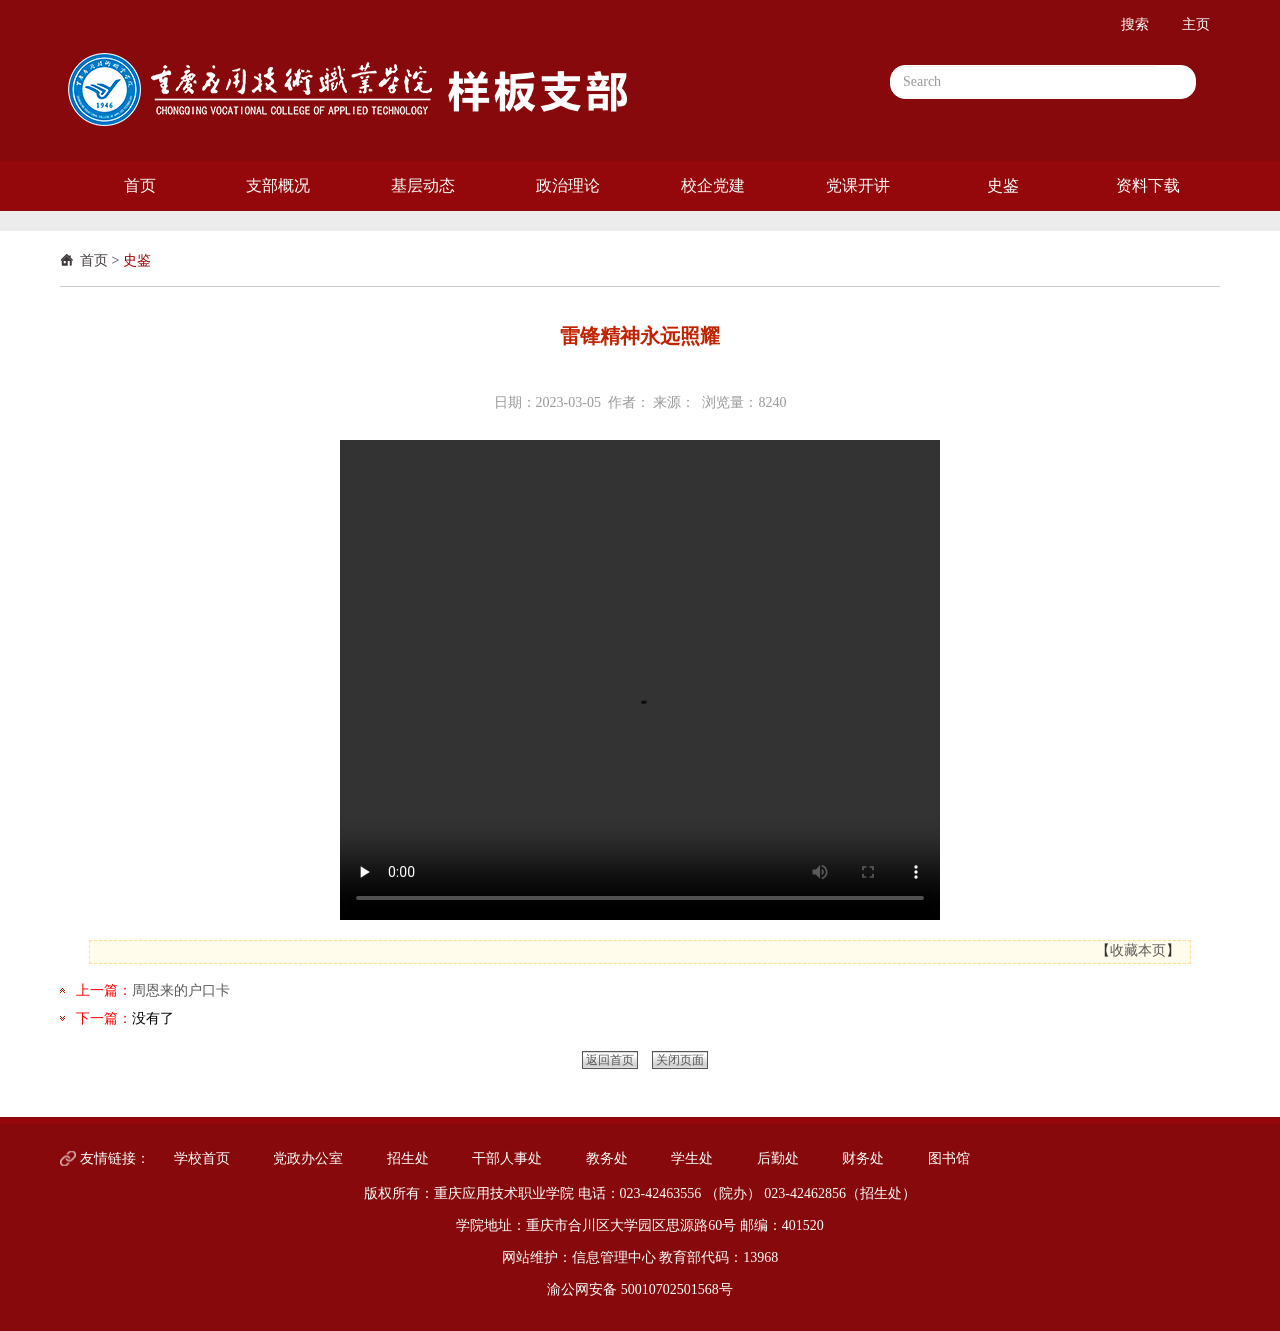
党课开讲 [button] (858, 185)
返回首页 (610, 1060)
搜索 (1135, 24)
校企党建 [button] (713, 185)
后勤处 (778, 1158)
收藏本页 (1138, 950)
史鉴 (137, 260)
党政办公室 (308, 1158)
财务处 (863, 1158)
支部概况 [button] (278, 185)
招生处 (408, 1158)
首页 (94, 260)
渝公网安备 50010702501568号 (640, 1289)
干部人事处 (507, 1158)
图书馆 (949, 1158)
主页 (1196, 24)
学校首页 (202, 1158)
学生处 (692, 1158)
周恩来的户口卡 (181, 990)
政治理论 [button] (568, 185)
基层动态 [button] (423, 185)
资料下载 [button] (1148, 185)
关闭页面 (680, 1060)
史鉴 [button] (1003, 185)
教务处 (607, 1158)
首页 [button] (140, 185)
